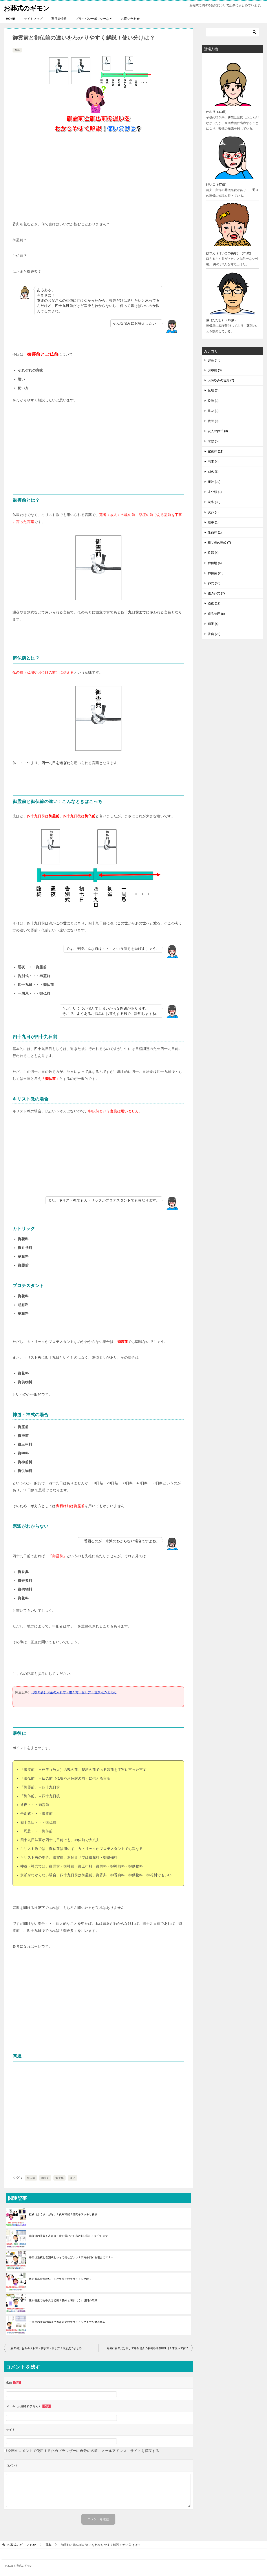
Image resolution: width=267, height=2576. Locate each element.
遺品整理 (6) (216, 613)
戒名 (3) (213, 471)
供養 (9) (213, 421)
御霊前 (45, 2177)
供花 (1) (213, 411)
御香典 (59, 2177)
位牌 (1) (213, 400)
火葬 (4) (213, 512)
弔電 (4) (213, 461)
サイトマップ (33, 18)
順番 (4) (213, 624)
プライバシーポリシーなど (93, 18)
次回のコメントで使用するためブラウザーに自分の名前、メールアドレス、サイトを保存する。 (85, 2450)
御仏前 (31, 2177)
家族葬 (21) (215, 451)
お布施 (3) (215, 370)
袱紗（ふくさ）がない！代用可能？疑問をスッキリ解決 (63, 2214)
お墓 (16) (214, 360)
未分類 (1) (215, 492)
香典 (17, 50)
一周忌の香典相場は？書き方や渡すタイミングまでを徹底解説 (67, 2321)
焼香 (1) (213, 522)
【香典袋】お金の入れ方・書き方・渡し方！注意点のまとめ (74, 1692)
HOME (10, 18)
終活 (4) (213, 552)
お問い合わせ (130, 18)
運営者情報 (59, 18)
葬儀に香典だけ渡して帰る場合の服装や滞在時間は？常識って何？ (147, 2348)
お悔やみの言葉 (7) (221, 380)
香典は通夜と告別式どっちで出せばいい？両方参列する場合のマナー (71, 2257)
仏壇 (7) (213, 390)
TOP (21, 2545)
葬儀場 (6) (215, 563)
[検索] (232, 32)
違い (72, 2177)
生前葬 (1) (215, 532)
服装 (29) (214, 481)
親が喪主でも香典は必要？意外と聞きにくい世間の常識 (63, 2300)
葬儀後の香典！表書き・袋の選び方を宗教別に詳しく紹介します (68, 2235)
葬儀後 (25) (215, 573)
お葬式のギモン (27, 8)
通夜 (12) (214, 603)
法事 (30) (214, 502)
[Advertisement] (98, 180)
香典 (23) (214, 634)
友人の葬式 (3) (218, 431)
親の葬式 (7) (216, 593)
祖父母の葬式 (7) (219, 542)
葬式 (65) (214, 583)
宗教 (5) (213, 441)
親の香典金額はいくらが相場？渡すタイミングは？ (60, 2278)
